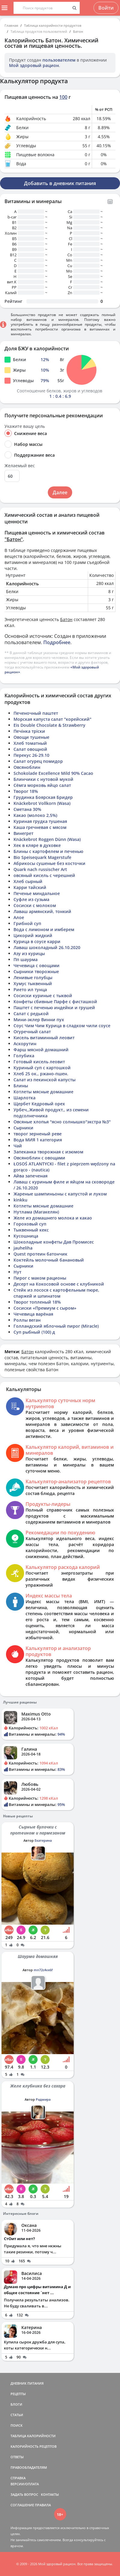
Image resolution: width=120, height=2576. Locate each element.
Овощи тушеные (31, 737)
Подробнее (56, 642)
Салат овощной (30, 749)
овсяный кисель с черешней (44, 875)
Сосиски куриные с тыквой (43, 995)
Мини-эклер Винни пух (39, 1019)
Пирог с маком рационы (40, 1278)
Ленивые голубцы (33, 977)
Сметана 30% (27, 809)
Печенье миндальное (37, 893)
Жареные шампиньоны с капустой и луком (60, 1194)
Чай (18, 1146)
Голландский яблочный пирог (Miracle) (56, 1326)
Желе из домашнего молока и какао (53, 1218)
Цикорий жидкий (33, 935)
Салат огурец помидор (38, 761)
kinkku (20, 1200)
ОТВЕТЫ (17, 2457)
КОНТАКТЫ (50, 2494)
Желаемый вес (20, 465)
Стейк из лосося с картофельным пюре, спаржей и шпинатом (56, 1293)
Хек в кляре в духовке (37, 845)
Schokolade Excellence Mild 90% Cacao (53, 773)
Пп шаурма (26, 959)
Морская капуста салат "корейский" (52, 719)
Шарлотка (24, 1098)
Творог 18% (26, 791)
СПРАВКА (18, 2478)
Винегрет (23, 833)
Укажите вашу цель (25, 426)
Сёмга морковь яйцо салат (42, 785)
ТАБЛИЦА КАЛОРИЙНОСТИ (33, 2436)
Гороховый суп (30, 1224)
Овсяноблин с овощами (39, 1158)
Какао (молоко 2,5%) (35, 815)
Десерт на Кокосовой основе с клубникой (59, 1284)
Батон (78, 31)
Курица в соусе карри (37, 941)
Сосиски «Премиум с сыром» (45, 1308)
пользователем (58, 60)
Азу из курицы (29, 953)
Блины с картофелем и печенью (48, 851)
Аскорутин (25, 1043)
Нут (17, 1272)
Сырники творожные (36, 971)
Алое (19, 917)
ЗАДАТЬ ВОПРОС (24, 2494)
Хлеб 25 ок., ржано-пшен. (41, 1073)
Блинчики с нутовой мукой (43, 779)
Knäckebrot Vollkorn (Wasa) (42, 803)
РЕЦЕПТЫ (18, 2394)
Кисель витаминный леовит (44, 1037)
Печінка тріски (29, 731)
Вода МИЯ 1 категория (38, 1140)
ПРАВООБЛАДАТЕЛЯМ (29, 2467)
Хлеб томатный (30, 743)
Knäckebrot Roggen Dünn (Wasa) (47, 839)
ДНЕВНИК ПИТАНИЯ (27, 2383)
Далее (60, 492)
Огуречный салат (32, 1031)
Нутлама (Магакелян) (36, 1212)
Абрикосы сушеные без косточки (49, 863)
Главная (11, 25)
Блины (21, 1086)
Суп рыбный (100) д (34, 1332)
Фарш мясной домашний (41, 1049)
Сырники (23, 1128)
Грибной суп (27, 923)
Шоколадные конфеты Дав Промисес (54, 1242)
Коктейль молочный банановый (49, 1260)
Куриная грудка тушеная (40, 821)
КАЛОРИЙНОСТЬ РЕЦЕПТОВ (34, 2446)
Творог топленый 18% (37, 1302)
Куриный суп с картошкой (42, 1067)
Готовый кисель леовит (39, 1061)
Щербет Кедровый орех (39, 1104)
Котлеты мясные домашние (43, 1092)
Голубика (24, 1055)
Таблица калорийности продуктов (53, 25)
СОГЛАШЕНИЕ (22, 2505)
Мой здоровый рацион (34, 65)
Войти (106, 8)
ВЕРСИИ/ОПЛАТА (25, 2484)
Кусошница (26, 1236)
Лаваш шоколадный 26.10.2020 (47, 947)
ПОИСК (17, 2425)
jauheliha (23, 1248)
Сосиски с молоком (35, 905)
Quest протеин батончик (40, 1254)
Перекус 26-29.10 (31, 755)
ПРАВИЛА (43, 2505)
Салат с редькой (31, 1013)
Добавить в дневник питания (60, 183)
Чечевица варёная (33, 1314)
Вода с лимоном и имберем (44, 929)
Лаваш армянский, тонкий (42, 911)
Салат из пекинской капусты (44, 1079)
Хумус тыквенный (33, 983)
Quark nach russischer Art (40, 869)
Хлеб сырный (28, 881)
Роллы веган (27, 1320)
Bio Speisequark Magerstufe (42, 857)
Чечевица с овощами (37, 965)
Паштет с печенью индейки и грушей (54, 1007)
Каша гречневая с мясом (40, 827)
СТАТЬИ (17, 2415)
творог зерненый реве (38, 1134)
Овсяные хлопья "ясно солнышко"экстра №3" (62, 1122)
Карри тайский (30, 887)
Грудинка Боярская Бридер (43, 797)
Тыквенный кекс (31, 1230)
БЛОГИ (16, 2404)
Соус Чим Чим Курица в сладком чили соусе (62, 1025)
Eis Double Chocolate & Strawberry (49, 725)
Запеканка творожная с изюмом (48, 1152)
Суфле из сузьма (31, 899)
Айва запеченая (31, 1176)
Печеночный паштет (36, 713)
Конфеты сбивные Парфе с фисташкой (55, 1001)
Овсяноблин (27, 767)
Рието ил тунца (30, 989)
